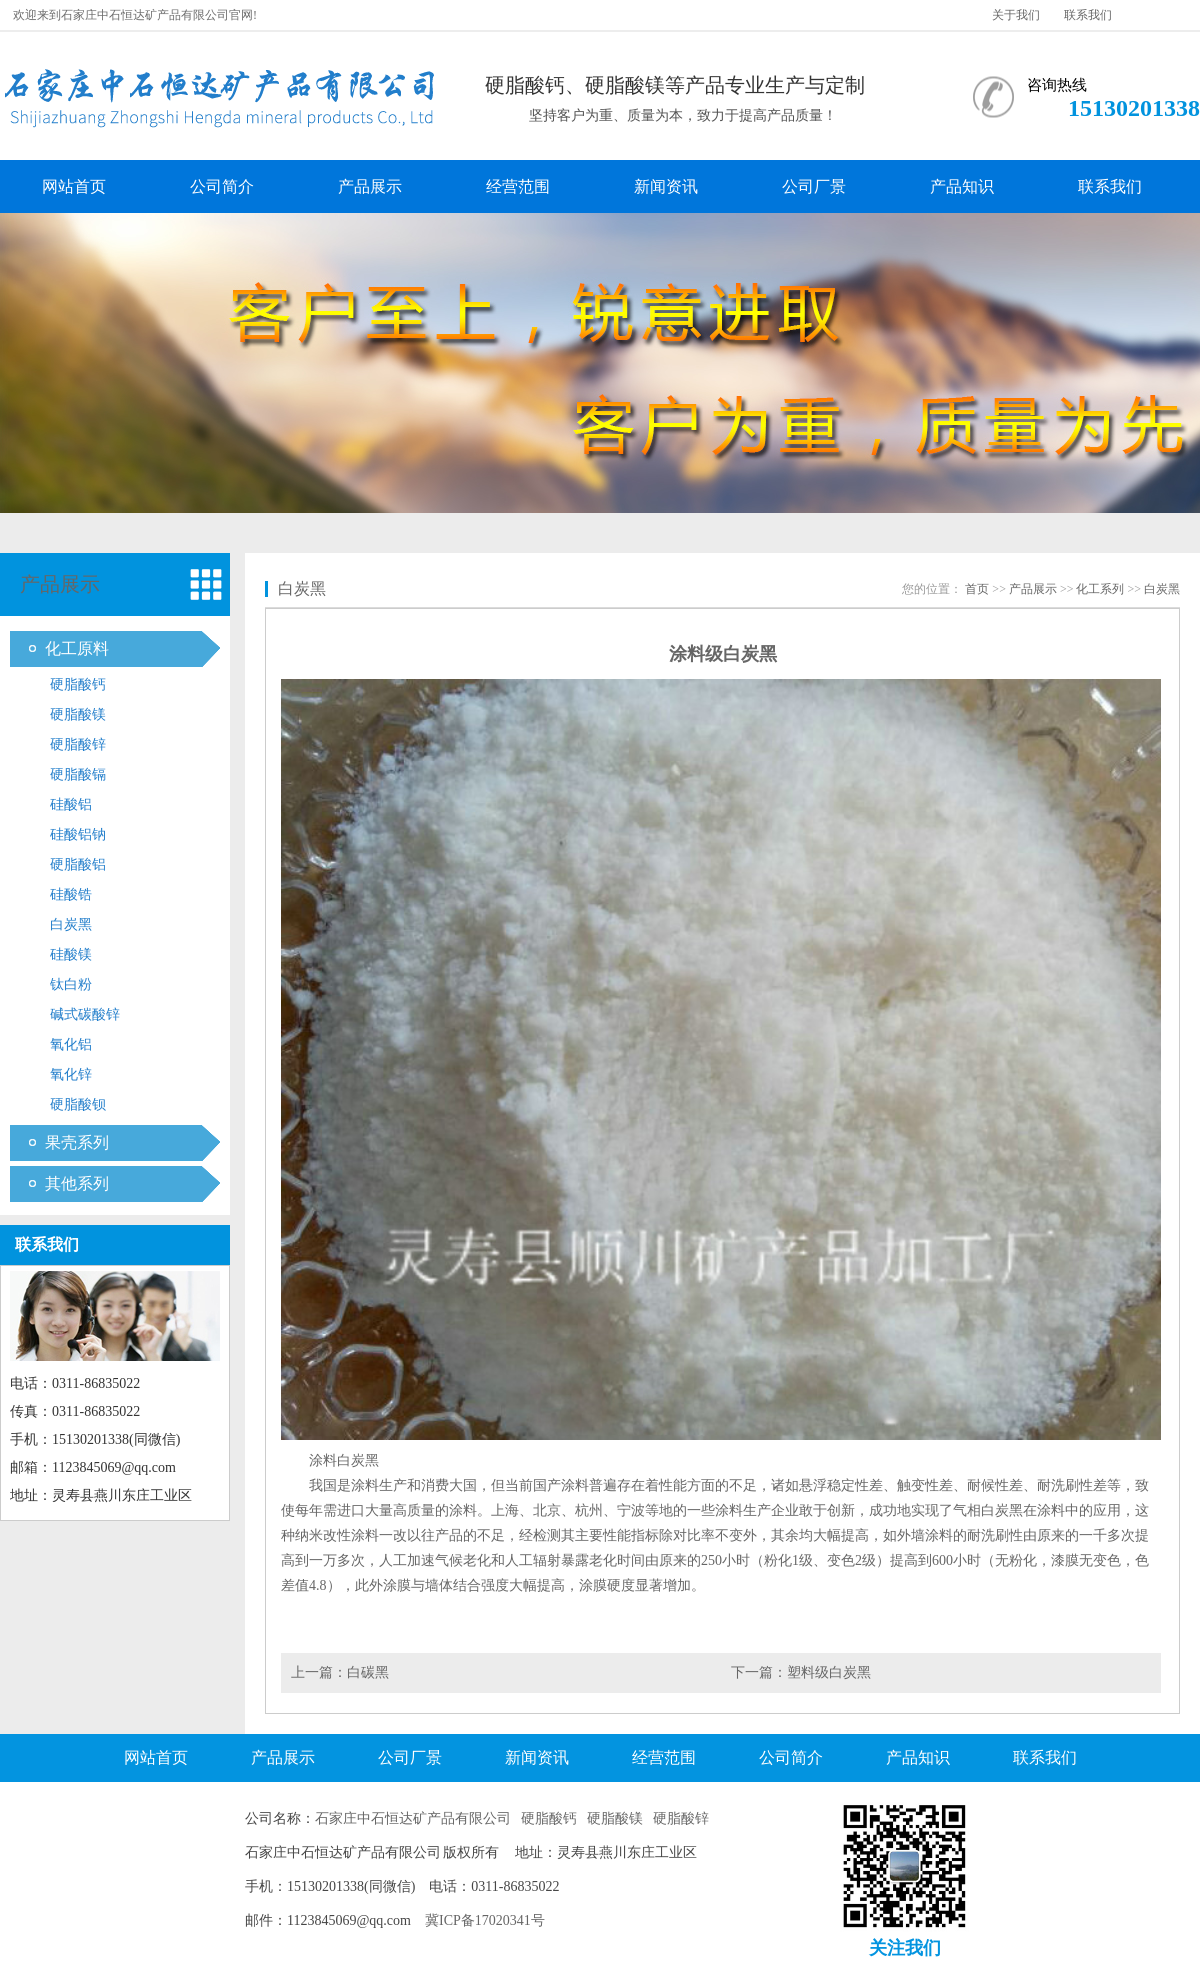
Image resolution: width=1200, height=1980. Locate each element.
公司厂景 (814, 186)
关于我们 (1016, 15)
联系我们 (1088, 15)
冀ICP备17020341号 (485, 1920)
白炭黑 (71, 924)
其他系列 (77, 1183)
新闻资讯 (666, 186)
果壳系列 (77, 1142)
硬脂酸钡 (78, 1104)
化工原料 (77, 648)
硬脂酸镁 (78, 714)
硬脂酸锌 (78, 744)
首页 (977, 589)
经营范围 (518, 186)
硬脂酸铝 (78, 864)
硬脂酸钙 (78, 684)
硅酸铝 (71, 804)
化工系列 (1100, 589)
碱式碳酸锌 (85, 1014)
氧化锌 (71, 1074)
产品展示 (370, 186)
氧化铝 (71, 1044)
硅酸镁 (71, 954)
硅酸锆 (71, 894)
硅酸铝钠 (78, 834)
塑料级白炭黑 (829, 1672)
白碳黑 (368, 1672)
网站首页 (74, 186)
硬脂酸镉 (78, 774)
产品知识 (962, 186)
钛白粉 (71, 984)
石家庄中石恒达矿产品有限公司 (413, 1818)
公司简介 (222, 186)
